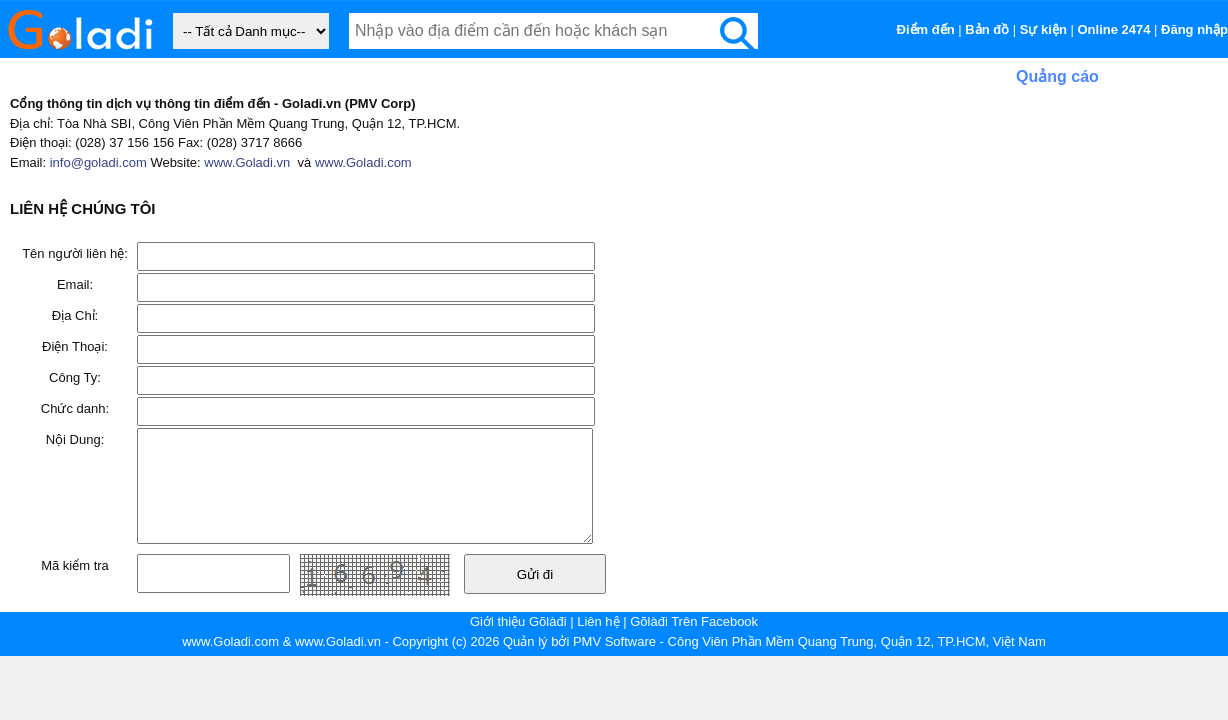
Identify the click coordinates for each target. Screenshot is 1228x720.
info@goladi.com (98, 162)
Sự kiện (1043, 29)
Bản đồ (987, 29)
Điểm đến (926, 29)
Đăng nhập (1194, 29)
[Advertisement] (1055, 214)
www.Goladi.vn (247, 162)
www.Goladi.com (363, 162)
